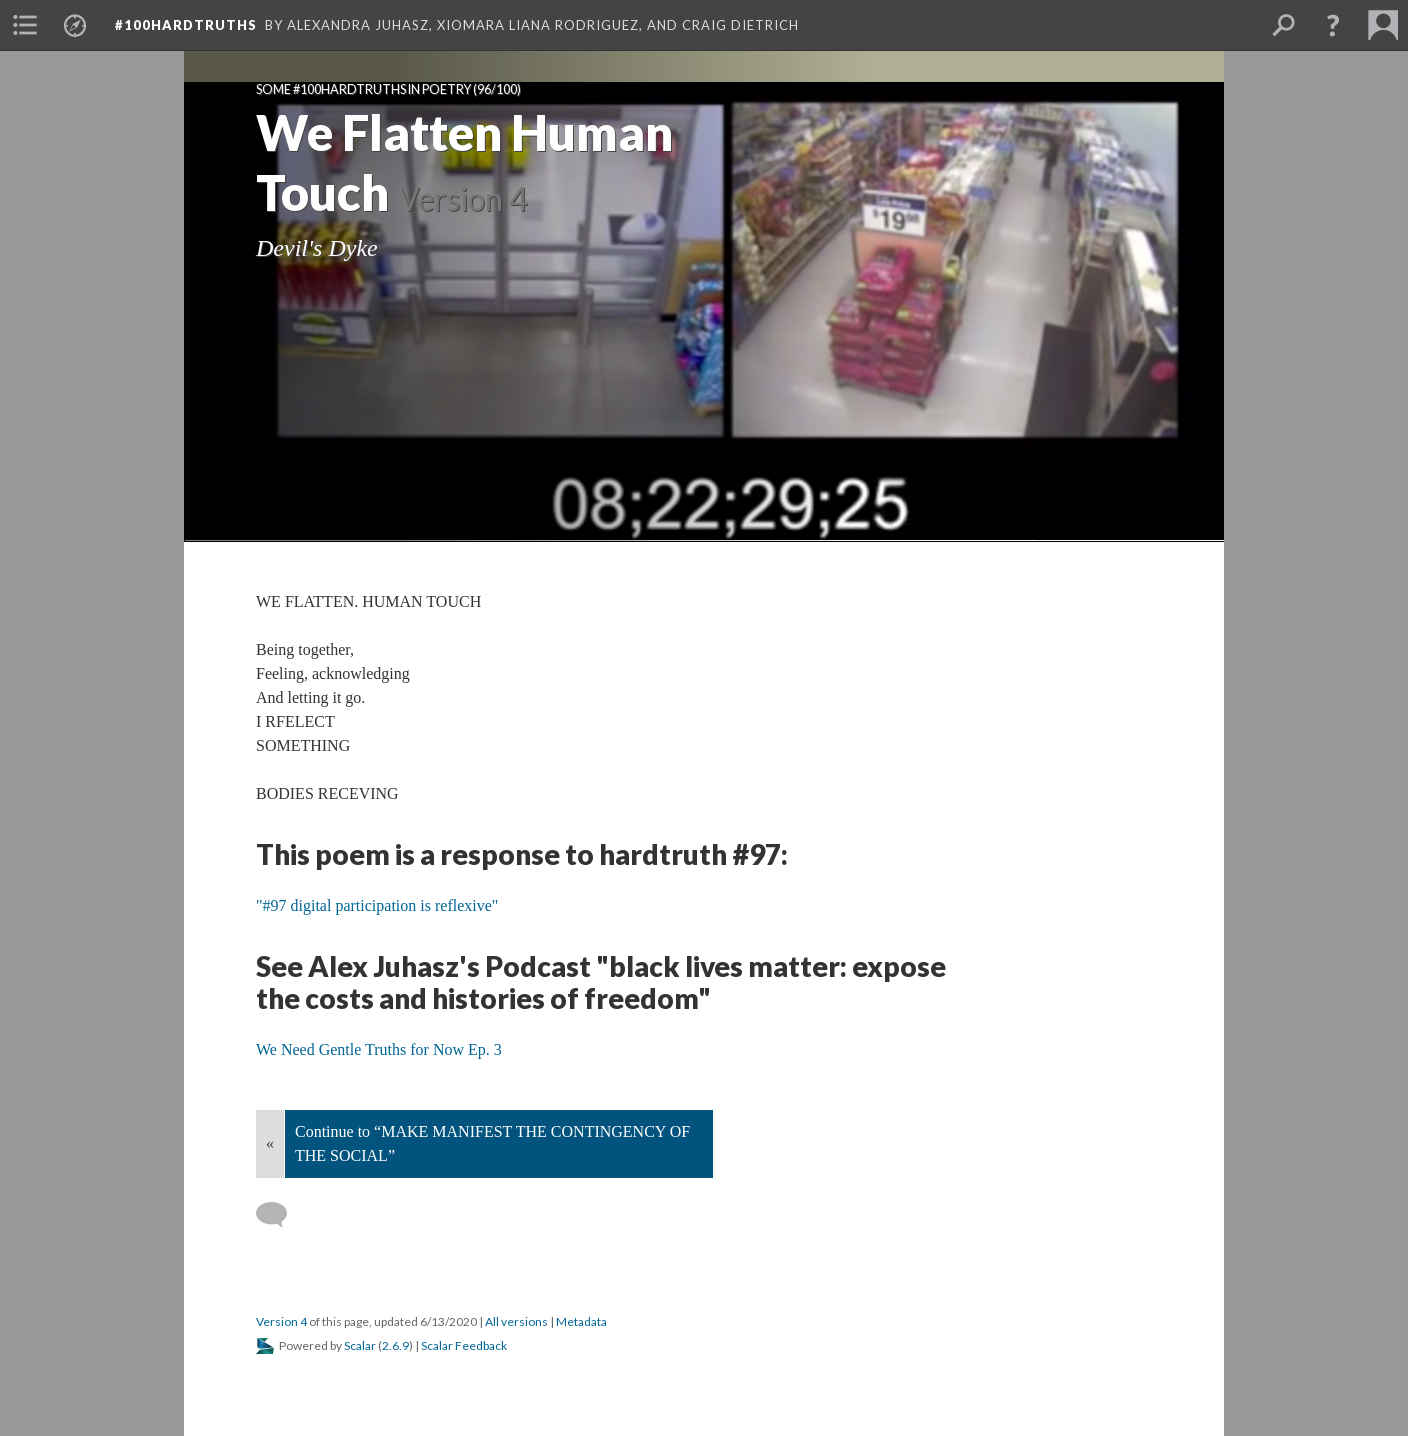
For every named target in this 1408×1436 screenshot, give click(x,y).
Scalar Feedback (464, 1345)
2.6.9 (395, 1345)
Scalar (360, 1345)
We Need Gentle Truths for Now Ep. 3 (379, 1049)
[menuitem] (25, 25)
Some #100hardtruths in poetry (363, 89)
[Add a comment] (280, 1215)
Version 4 (281, 1321)
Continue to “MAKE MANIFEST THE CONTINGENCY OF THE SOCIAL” (492, 1143)
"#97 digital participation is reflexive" (377, 905)
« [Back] (270, 1143)
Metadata (581, 1321)
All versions (516, 1321)
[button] (1333, 25)
